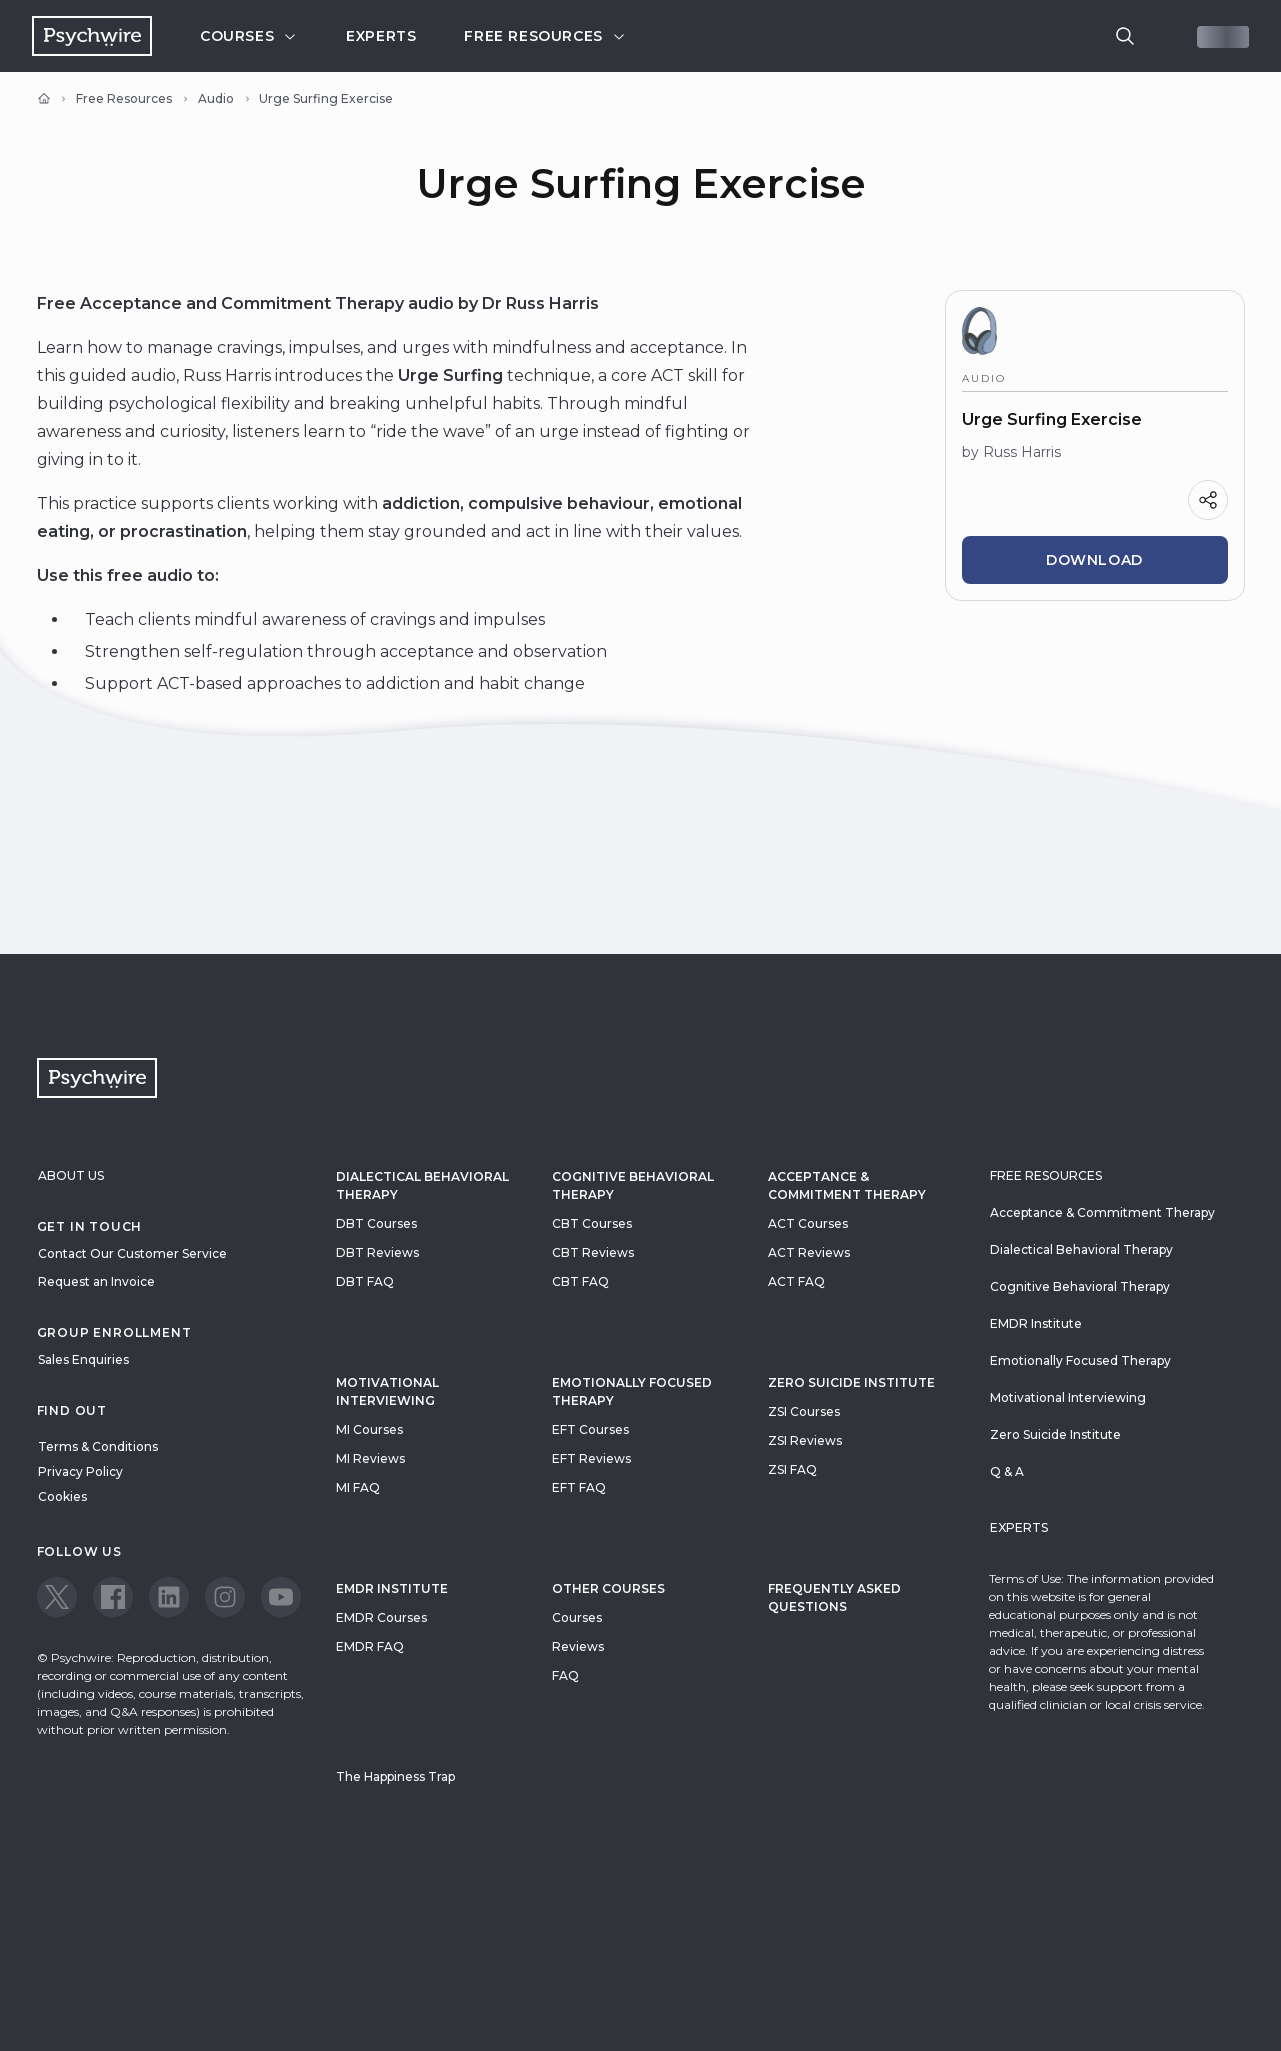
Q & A (1007, 1471)
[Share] (1208, 500)
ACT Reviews (809, 1252)
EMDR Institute (392, 1588)
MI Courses (369, 1429)
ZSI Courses (804, 1411)
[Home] (44, 99)
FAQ (565, 1675)
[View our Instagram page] (225, 1597)
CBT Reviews (593, 1252)
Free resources (545, 36)
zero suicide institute (851, 1382)
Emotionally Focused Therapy (632, 1391)
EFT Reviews (591, 1458)
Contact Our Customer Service (132, 1253)
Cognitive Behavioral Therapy (633, 1185)
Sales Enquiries (83, 1359)
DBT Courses (376, 1223)
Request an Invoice (96, 1281)
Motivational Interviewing (387, 1391)
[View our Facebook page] (113, 1597)
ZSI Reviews (805, 1440)
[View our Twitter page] (57, 1597)
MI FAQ (358, 1487)
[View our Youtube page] (281, 1597)
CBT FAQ (580, 1281)
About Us (71, 1175)
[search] (1125, 36)
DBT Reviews (377, 1252)
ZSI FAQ (792, 1469)
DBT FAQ (365, 1281)
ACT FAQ (796, 1281)
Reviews (578, 1646)
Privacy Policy (80, 1471)
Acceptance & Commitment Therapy (847, 1185)
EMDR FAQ (370, 1646)
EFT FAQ (579, 1487)
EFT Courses (590, 1429)
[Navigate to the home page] (92, 36)
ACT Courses (808, 1223)
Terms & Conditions (98, 1446)
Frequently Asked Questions (834, 1597)
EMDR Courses (381, 1617)
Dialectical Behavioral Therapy (422, 1185)
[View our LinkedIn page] (169, 1597)
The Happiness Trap (395, 1776)
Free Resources (124, 98)
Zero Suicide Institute (1055, 1434)
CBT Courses (592, 1223)
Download (1094, 560)
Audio (216, 98)
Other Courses (608, 1588)
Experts (381, 36)
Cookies (62, 1496)
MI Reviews (370, 1458)
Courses (249, 36)
